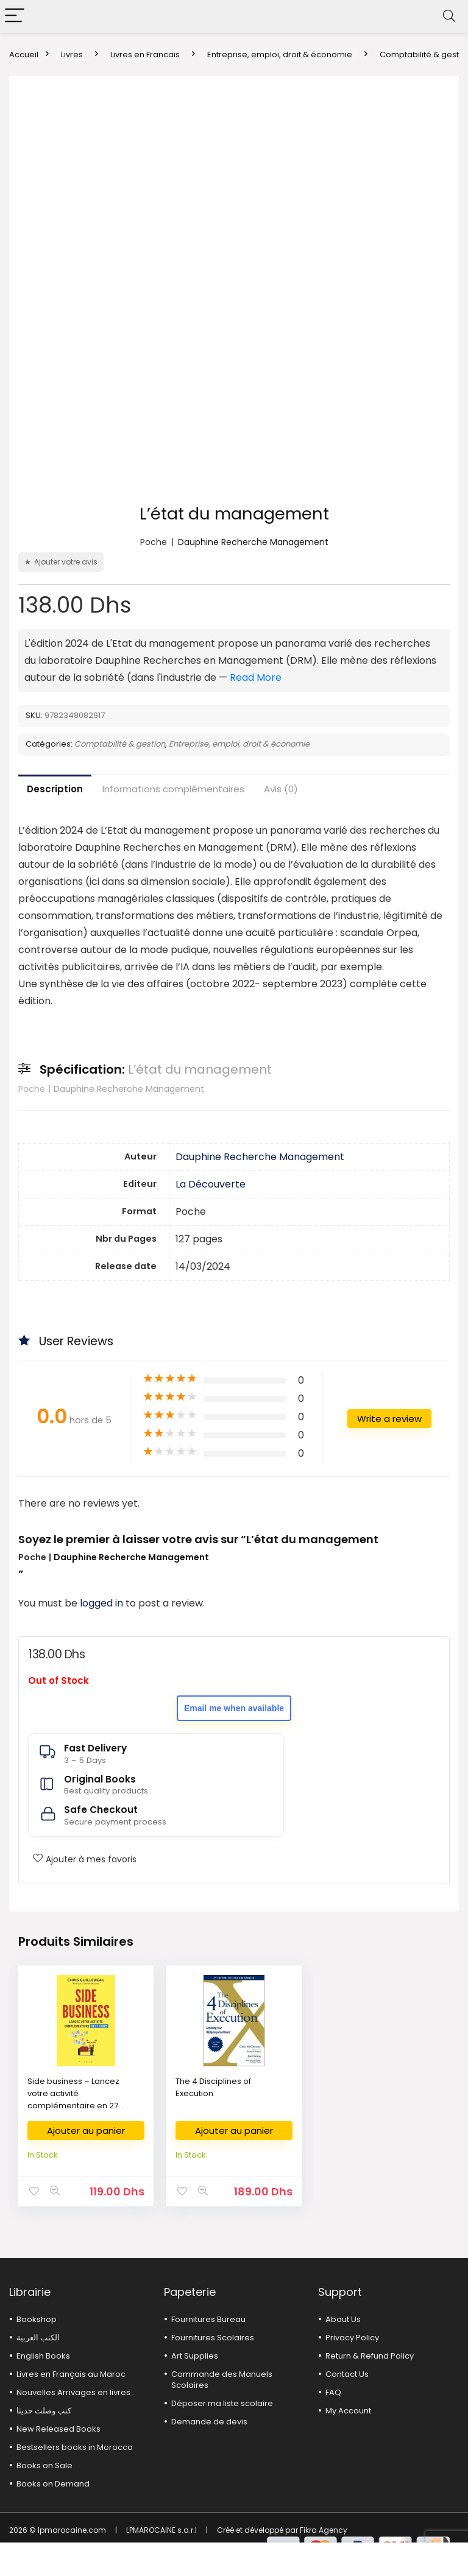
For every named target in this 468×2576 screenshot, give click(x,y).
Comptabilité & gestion (119, 744)
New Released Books (58, 2429)
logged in (103, 1603)
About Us (343, 2319)
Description (55, 789)
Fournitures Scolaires (212, 2337)
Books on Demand (53, 2484)
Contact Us (347, 2374)
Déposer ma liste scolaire (222, 2403)
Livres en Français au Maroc (71, 2374)
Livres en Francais (145, 54)
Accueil (23, 54)
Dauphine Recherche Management (253, 542)
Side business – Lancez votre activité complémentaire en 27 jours (73, 2099)
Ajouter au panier (86, 2130)
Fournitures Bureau (208, 2319)
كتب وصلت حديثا (43, 2410)
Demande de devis (209, 2421)
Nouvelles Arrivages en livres (73, 2392)
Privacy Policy (352, 2337)
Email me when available (234, 1708)
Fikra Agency (323, 2530)
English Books (43, 2356)
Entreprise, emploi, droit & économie (279, 54)
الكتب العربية (38, 2337)
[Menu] (14, 16)
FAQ (333, 2392)
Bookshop (36, 2319)
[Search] (449, 16)
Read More (256, 677)
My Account (348, 2410)
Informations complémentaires (173, 789)
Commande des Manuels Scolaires (221, 2379)
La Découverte (211, 1184)
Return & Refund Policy (369, 2356)
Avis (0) (281, 789)
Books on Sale (44, 2465)
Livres (72, 54)
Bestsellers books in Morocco (74, 2447)
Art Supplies (194, 2356)
